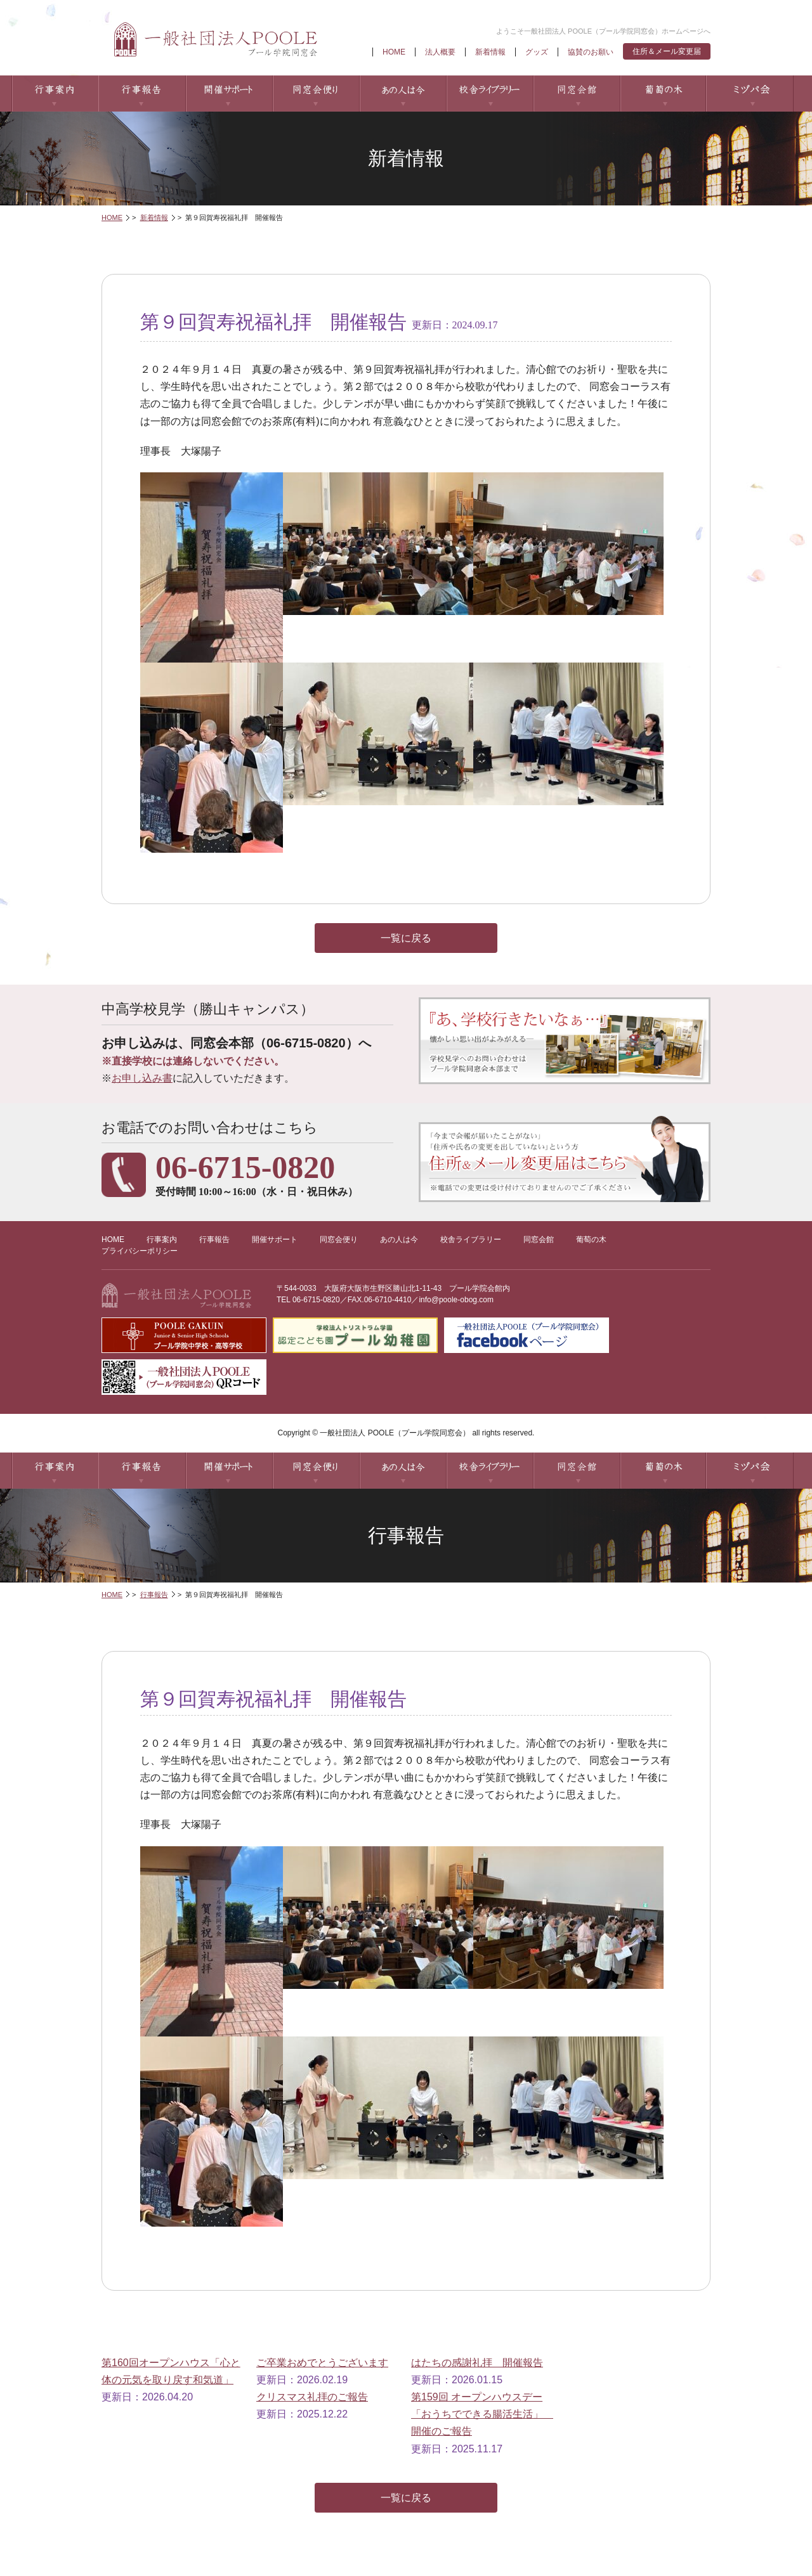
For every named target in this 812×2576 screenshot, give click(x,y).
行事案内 (54, 93)
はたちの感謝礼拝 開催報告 (477, 2362)
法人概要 (440, 52)
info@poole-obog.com (456, 1299)
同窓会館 (576, 93)
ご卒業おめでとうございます (322, 2362)
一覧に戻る (406, 938)
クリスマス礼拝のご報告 (312, 2397)
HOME (394, 52)
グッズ (536, 52)
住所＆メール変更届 (666, 51)
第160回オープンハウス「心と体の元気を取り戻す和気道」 (171, 2371)
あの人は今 (402, 93)
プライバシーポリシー (140, 1250)
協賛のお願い (590, 52)
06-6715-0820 (316, 1299)
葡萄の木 (663, 93)
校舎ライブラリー (489, 93)
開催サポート (228, 93)
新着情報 (490, 52)
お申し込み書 (142, 1078)
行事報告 (141, 93)
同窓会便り (315, 93)
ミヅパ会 (750, 93)
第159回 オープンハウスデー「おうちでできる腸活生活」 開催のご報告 (482, 2414)
